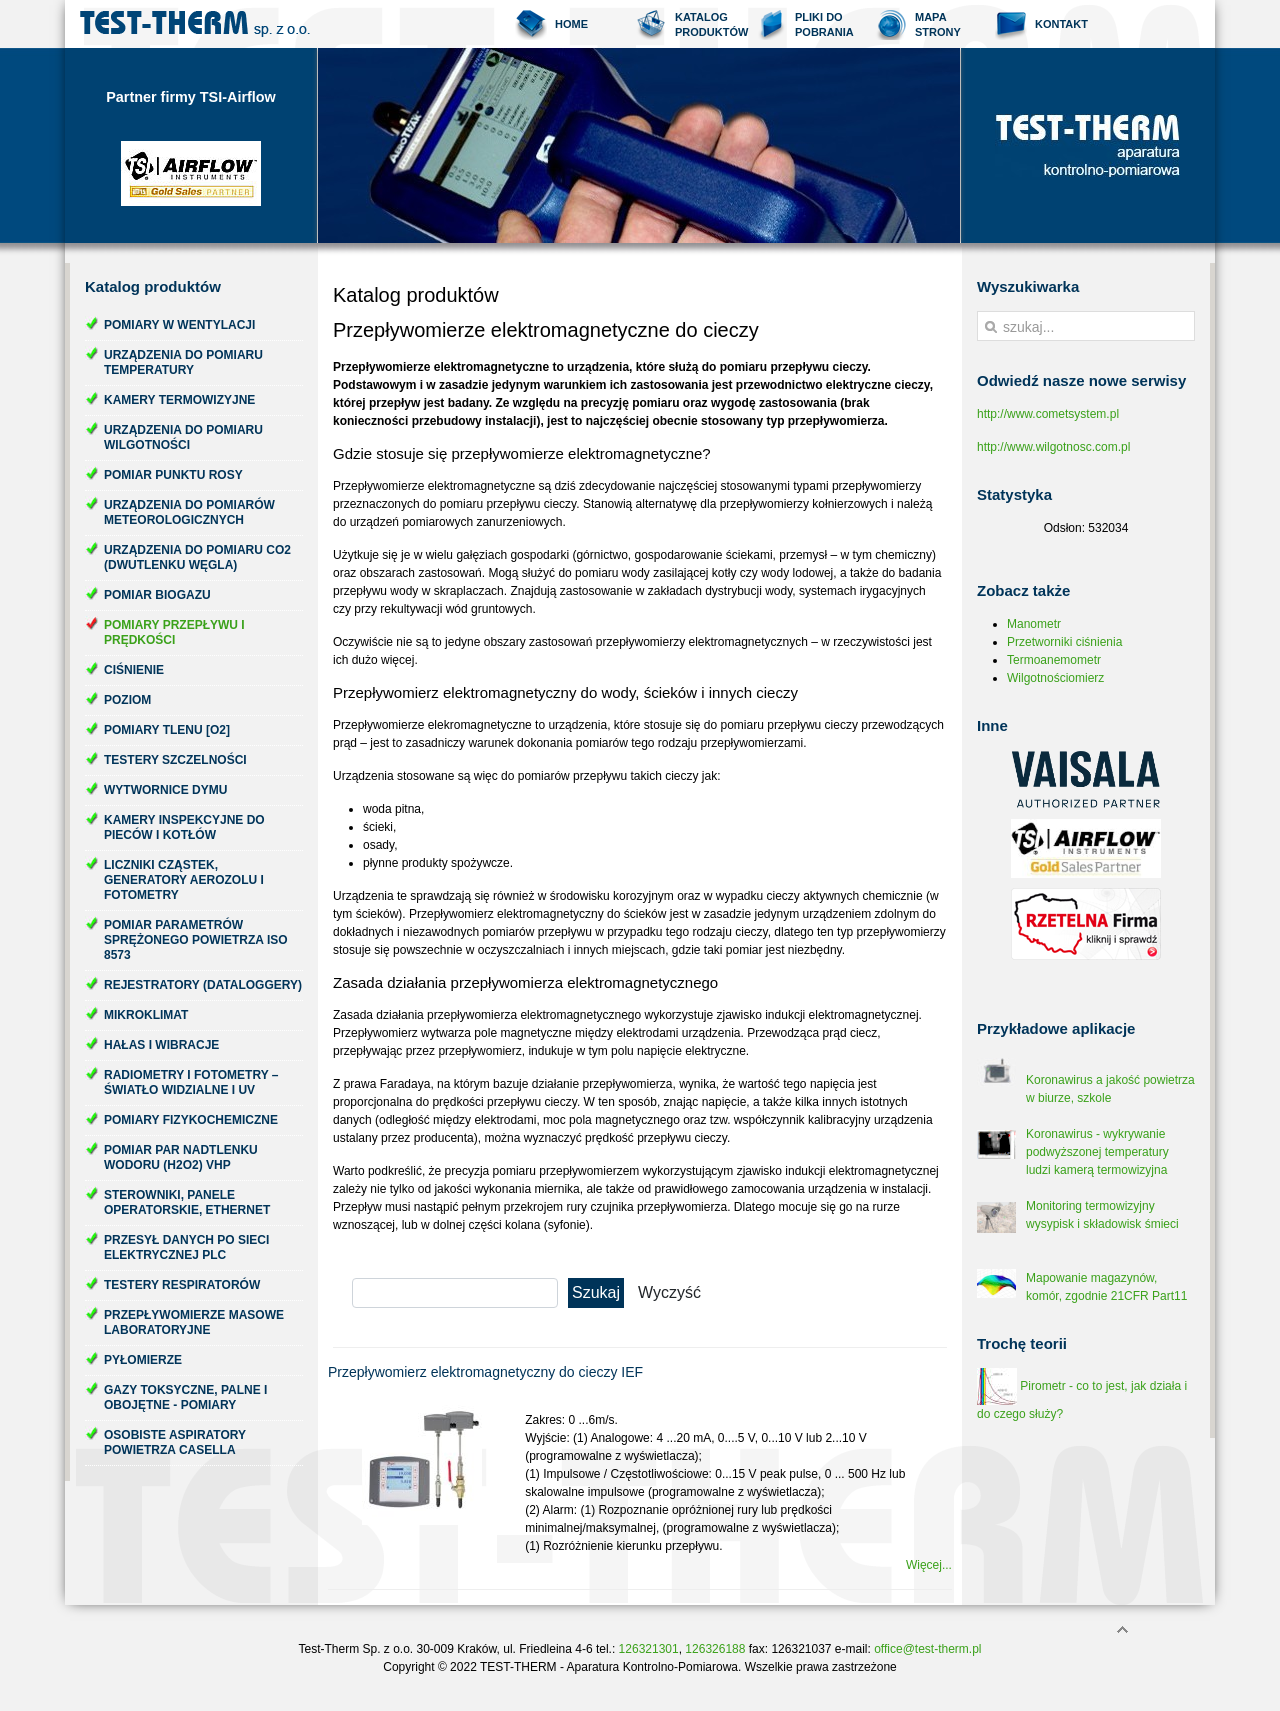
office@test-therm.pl (927, 1649)
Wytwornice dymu (165, 790)
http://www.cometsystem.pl (1048, 414)
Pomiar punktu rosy (173, 475)
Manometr (1034, 624)
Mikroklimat (146, 1015)
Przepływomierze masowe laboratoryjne (194, 1322)
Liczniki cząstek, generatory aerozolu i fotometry (184, 880)
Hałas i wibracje (161, 1045)
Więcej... (929, 1565)
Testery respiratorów (182, 1285)
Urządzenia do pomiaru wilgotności (183, 437)
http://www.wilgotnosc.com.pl (1053, 447)
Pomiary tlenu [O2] (167, 730)
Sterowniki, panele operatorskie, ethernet (187, 1202)
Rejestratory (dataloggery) (203, 985)
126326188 (715, 1649)
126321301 (649, 1649)
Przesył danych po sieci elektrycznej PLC (186, 1247)
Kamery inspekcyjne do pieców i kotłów (184, 827)
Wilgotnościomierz (1055, 678)
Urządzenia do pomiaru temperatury (183, 362)
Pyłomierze (143, 1360)
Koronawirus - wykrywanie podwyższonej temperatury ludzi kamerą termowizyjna (1097, 1152)
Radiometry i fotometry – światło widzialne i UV (191, 1082)
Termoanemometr (1054, 660)
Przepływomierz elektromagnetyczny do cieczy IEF (485, 1372)
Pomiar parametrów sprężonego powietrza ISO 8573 (196, 940)
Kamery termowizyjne (179, 400)
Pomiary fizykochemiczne (191, 1120)
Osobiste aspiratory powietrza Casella (175, 1442)
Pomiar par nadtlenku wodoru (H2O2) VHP (181, 1157)
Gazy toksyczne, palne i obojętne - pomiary (185, 1397)
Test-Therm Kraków (195, 24)
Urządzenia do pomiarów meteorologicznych (189, 512)
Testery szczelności (175, 760)
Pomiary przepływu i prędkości (174, 632)
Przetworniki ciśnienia (1064, 642)
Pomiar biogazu (157, 595)
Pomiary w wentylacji (179, 325)
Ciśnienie (134, 670)
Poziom (127, 700)
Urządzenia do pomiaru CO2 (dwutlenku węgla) (197, 557)
